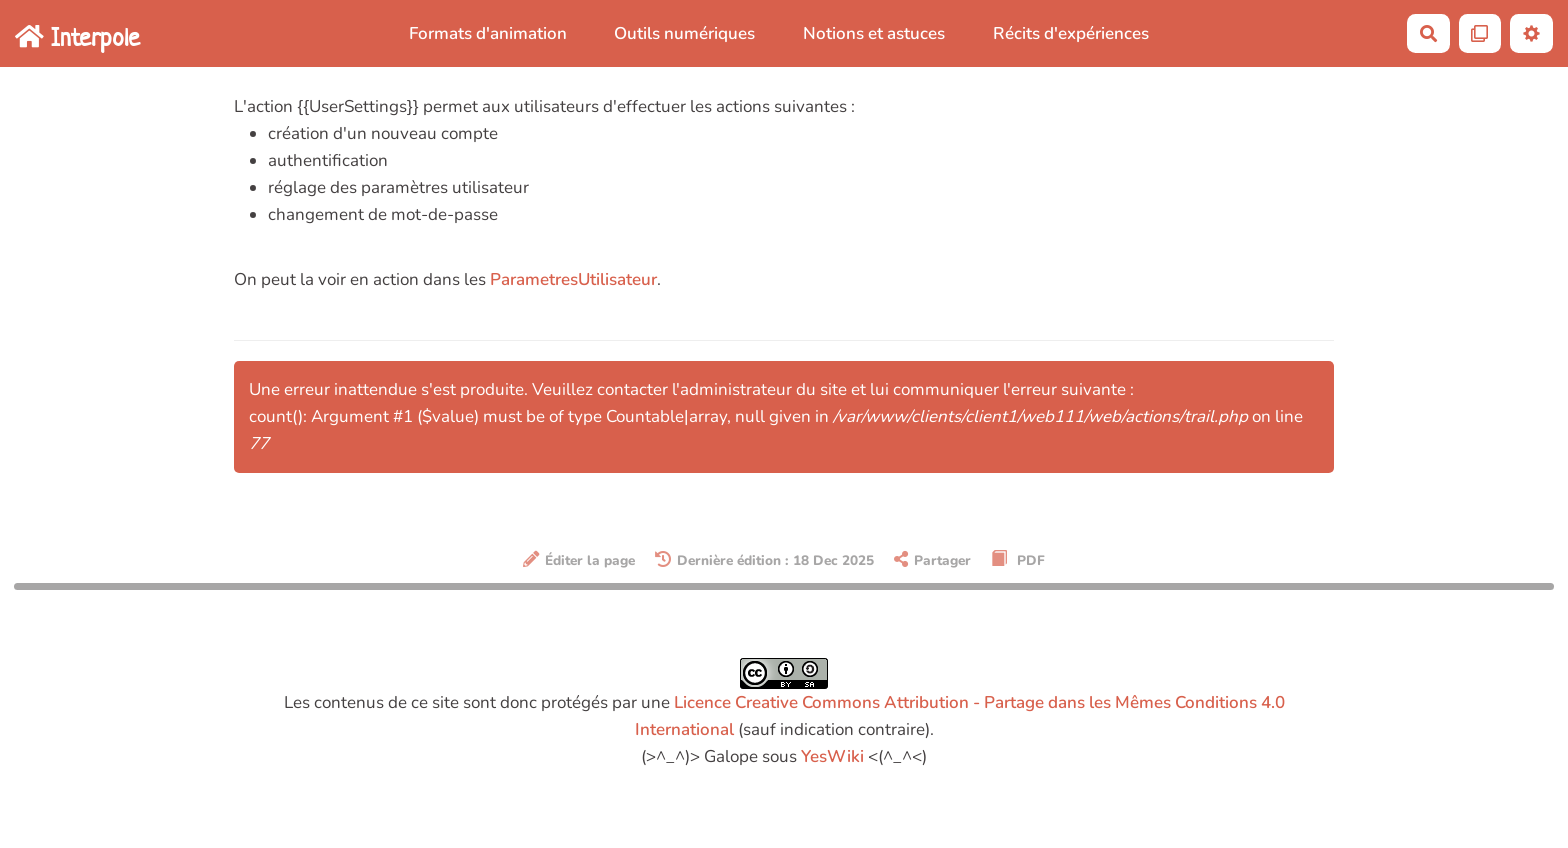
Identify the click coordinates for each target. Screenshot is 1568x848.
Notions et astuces (874, 33)
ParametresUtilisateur (573, 279)
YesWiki (832, 756)
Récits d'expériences (1071, 33)
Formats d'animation (488, 33)
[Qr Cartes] (1480, 33)
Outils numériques (684, 33)
